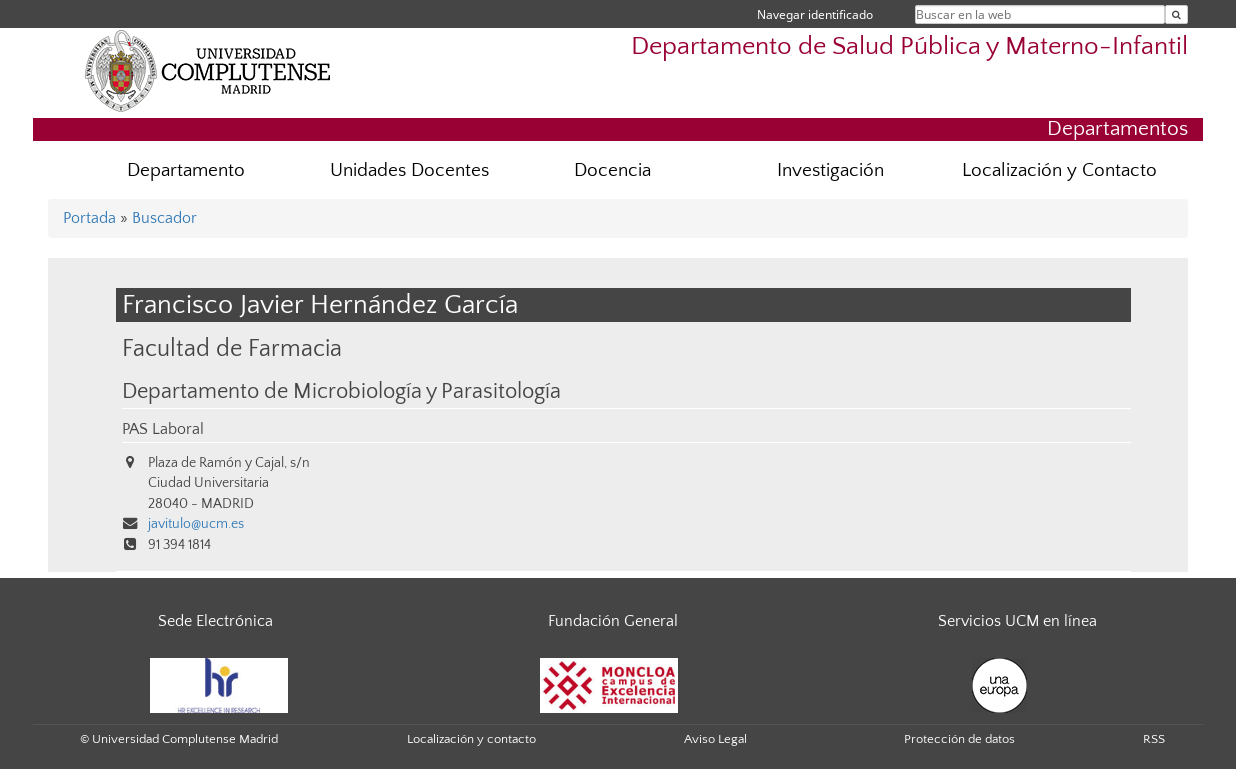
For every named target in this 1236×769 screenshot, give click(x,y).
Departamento (186, 170)
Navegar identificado (815, 14)
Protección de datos (959, 739)
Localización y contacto (471, 739)
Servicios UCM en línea (1017, 621)
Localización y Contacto (1059, 170)
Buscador (164, 218)
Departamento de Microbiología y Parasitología (341, 392)
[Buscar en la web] (1176, 14)
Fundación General (613, 621)
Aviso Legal (715, 739)
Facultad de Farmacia (232, 348)
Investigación (830, 170)
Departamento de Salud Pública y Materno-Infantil (909, 46)
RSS (1154, 739)
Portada (89, 218)
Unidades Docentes (409, 170)
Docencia (612, 170)
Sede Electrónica (215, 621)
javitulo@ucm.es (196, 524)
